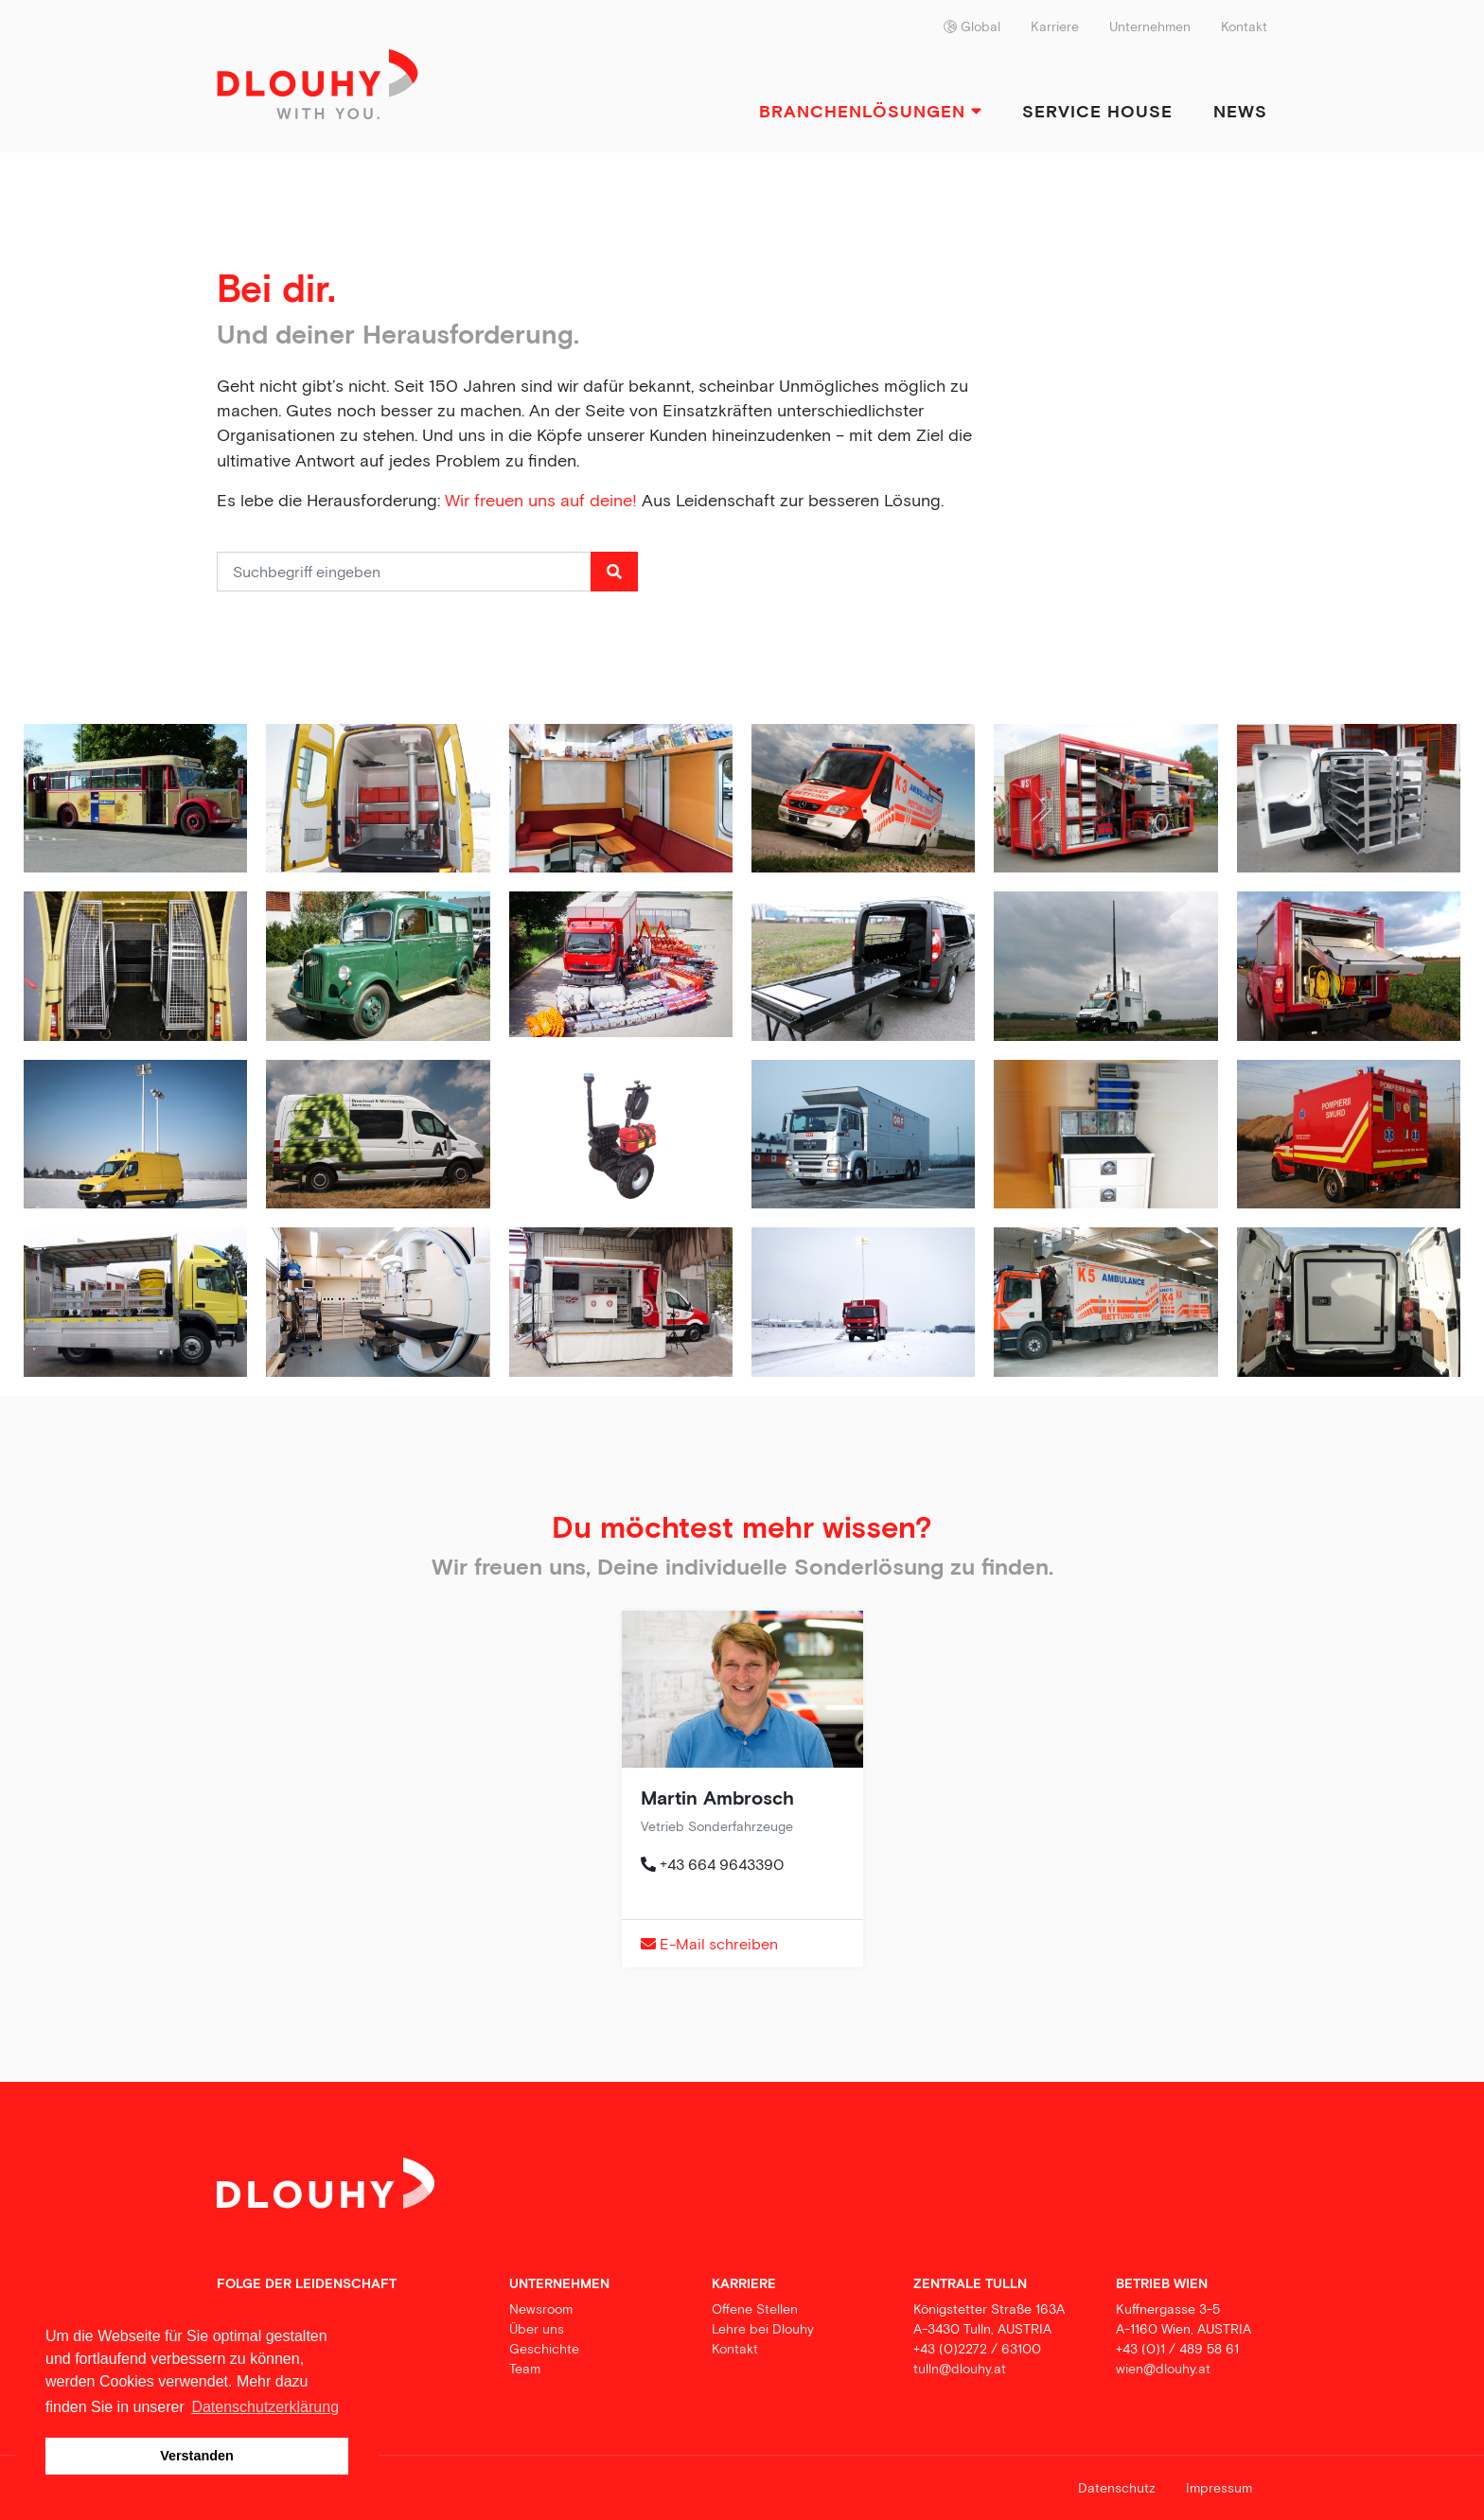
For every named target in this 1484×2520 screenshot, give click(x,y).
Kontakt (1244, 26)
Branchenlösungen (870, 111)
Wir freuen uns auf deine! (541, 500)
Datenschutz (1117, 2487)
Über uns (536, 2328)
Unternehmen (1150, 26)
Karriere (1055, 26)
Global (972, 26)
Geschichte (544, 2348)
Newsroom (541, 2309)
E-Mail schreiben (709, 1943)
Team (524, 2368)
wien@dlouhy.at (1163, 2368)
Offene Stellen (755, 2309)
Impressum (1219, 2487)
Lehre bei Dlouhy (763, 2328)
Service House (1097, 111)
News (1240, 111)
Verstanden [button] (197, 2455)
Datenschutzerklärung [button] (265, 2407)
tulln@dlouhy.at (959, 2368)
